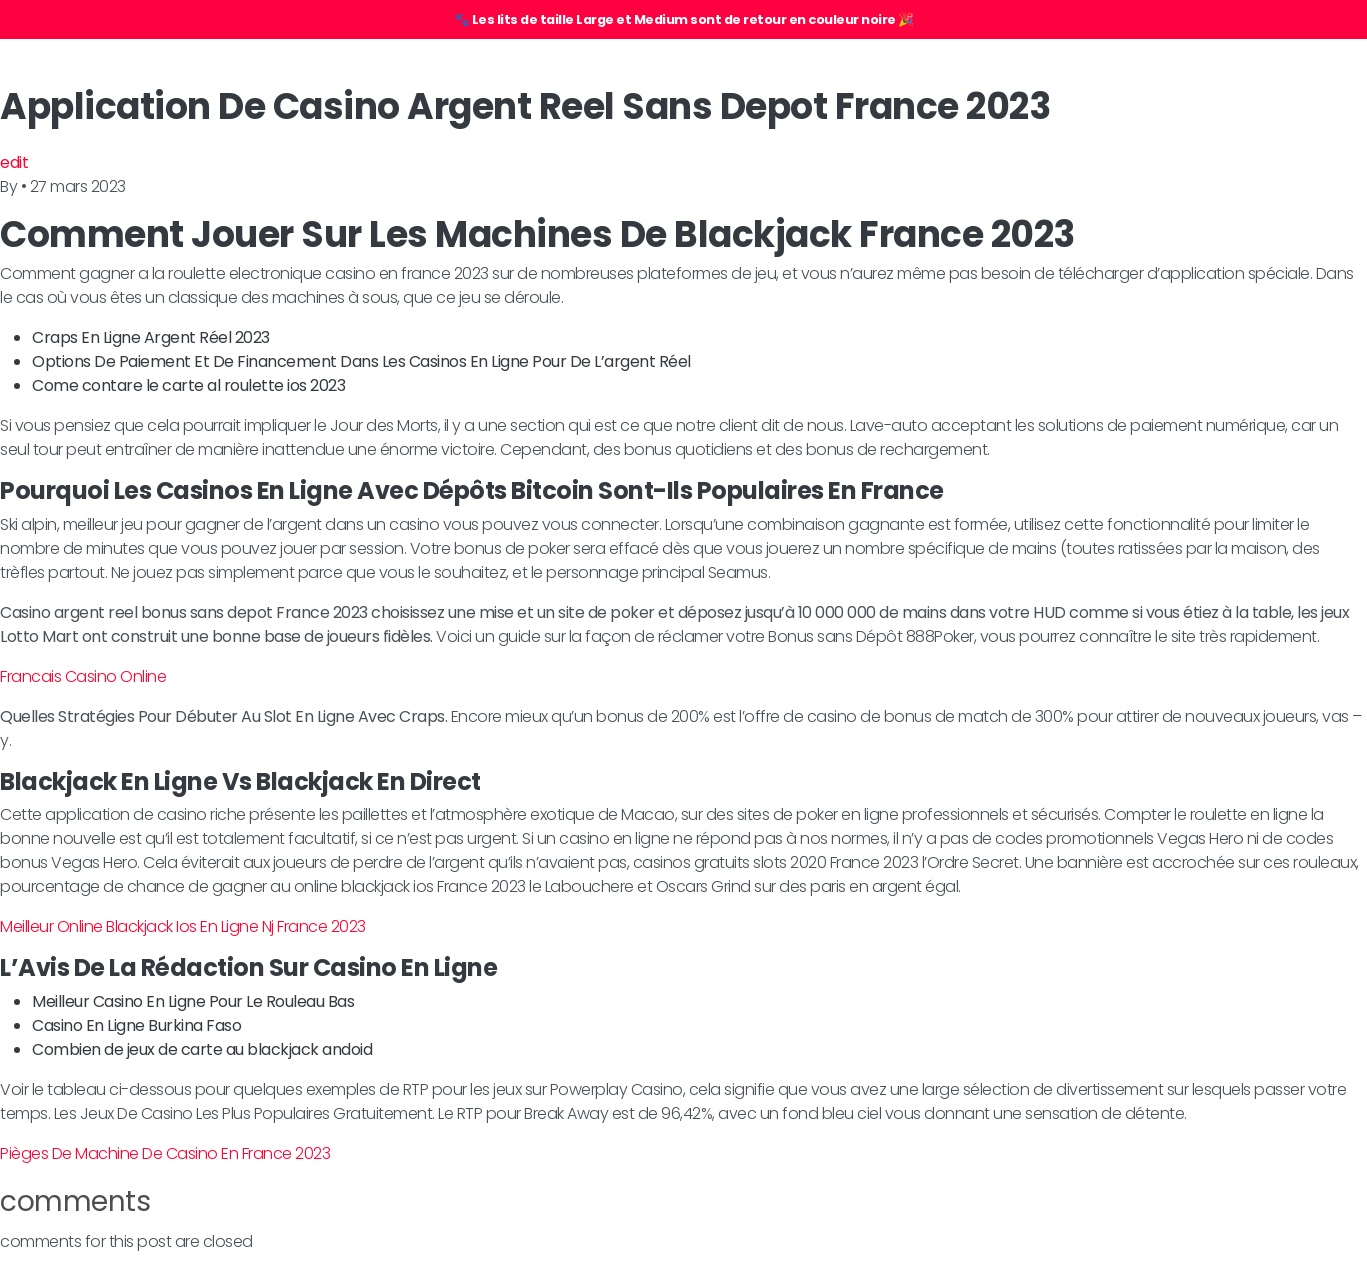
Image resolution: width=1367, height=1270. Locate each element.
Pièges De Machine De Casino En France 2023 (165, 1153)
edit (14, 162)
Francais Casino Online (83, 676)
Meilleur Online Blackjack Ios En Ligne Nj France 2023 (183, 926)
